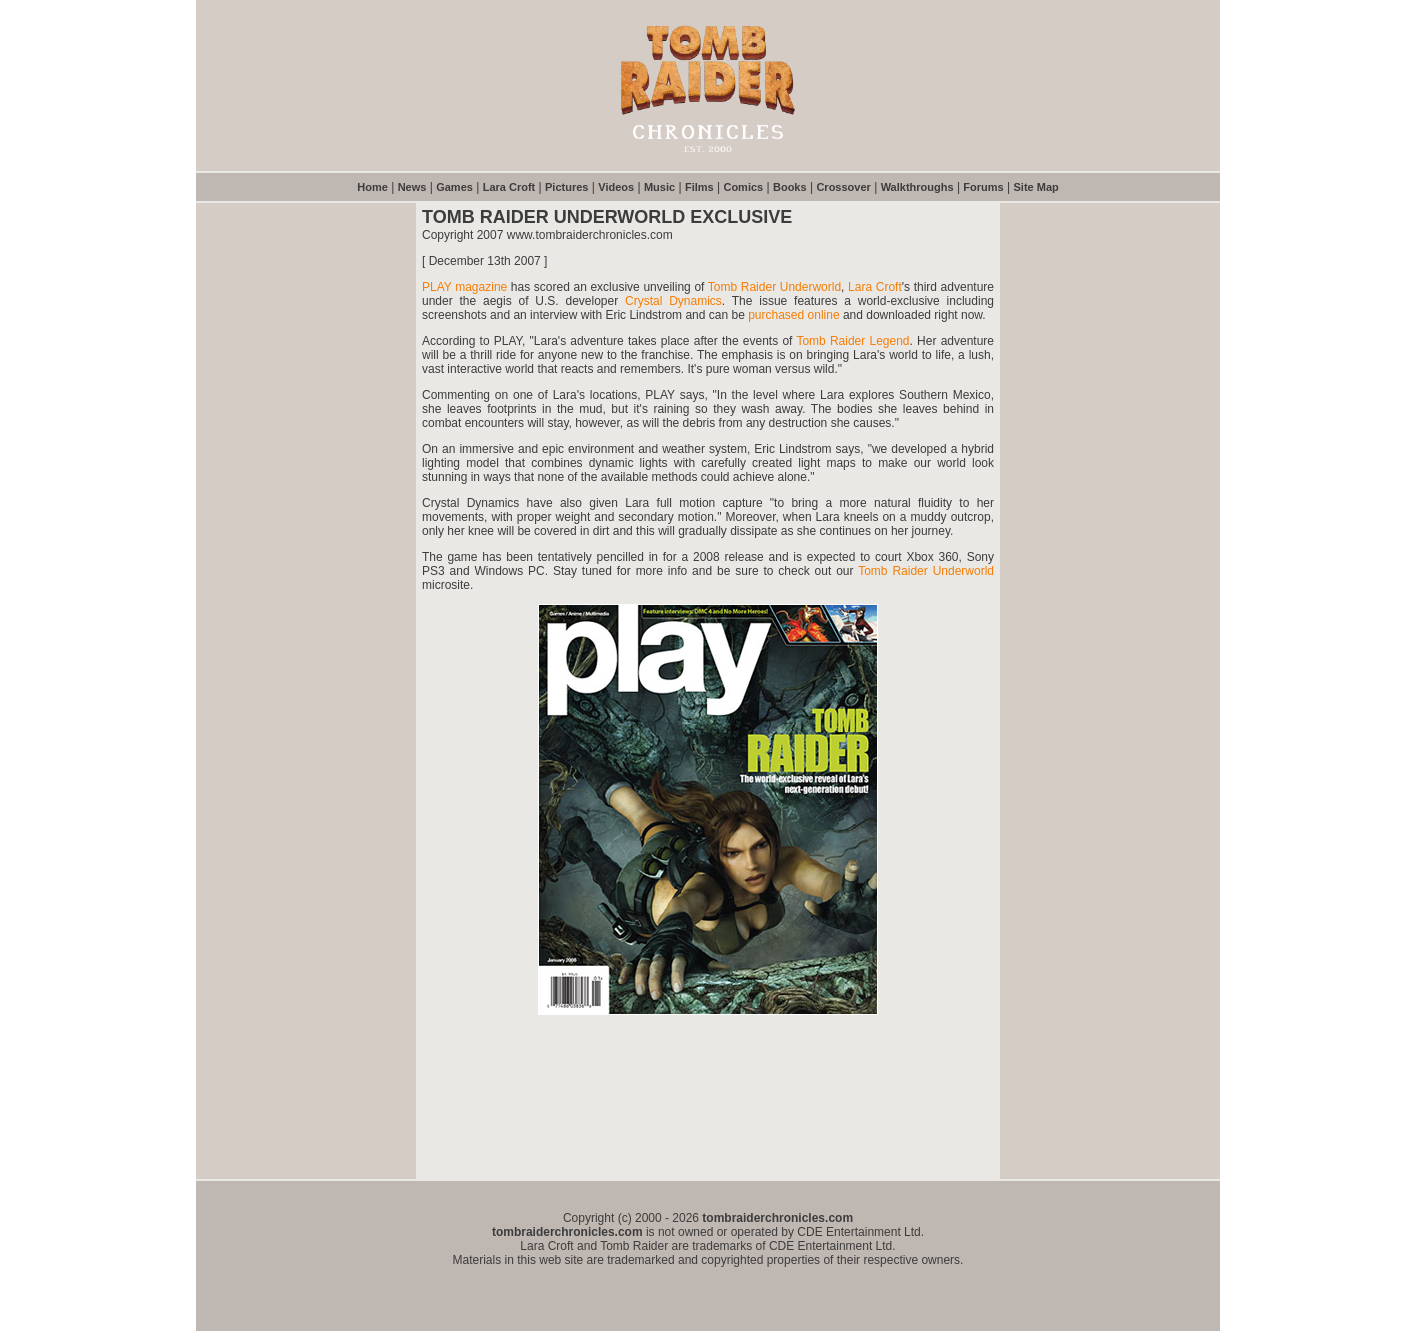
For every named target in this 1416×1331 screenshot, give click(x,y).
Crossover (843, 187)
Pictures (566, 187)
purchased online (793, 315)
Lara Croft (509, 187)
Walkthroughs (917, 187)
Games (454, 187)
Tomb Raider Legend (852, 341)
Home (372, 187)
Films (699, 187)
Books (790, 187)
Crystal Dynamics (673, 301)
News (412, 187)
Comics (743, 187)
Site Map (1036, 187)
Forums (983, 187)
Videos (616, 187)
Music (659, 187)
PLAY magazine (464, 287)
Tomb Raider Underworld (774, 287)
